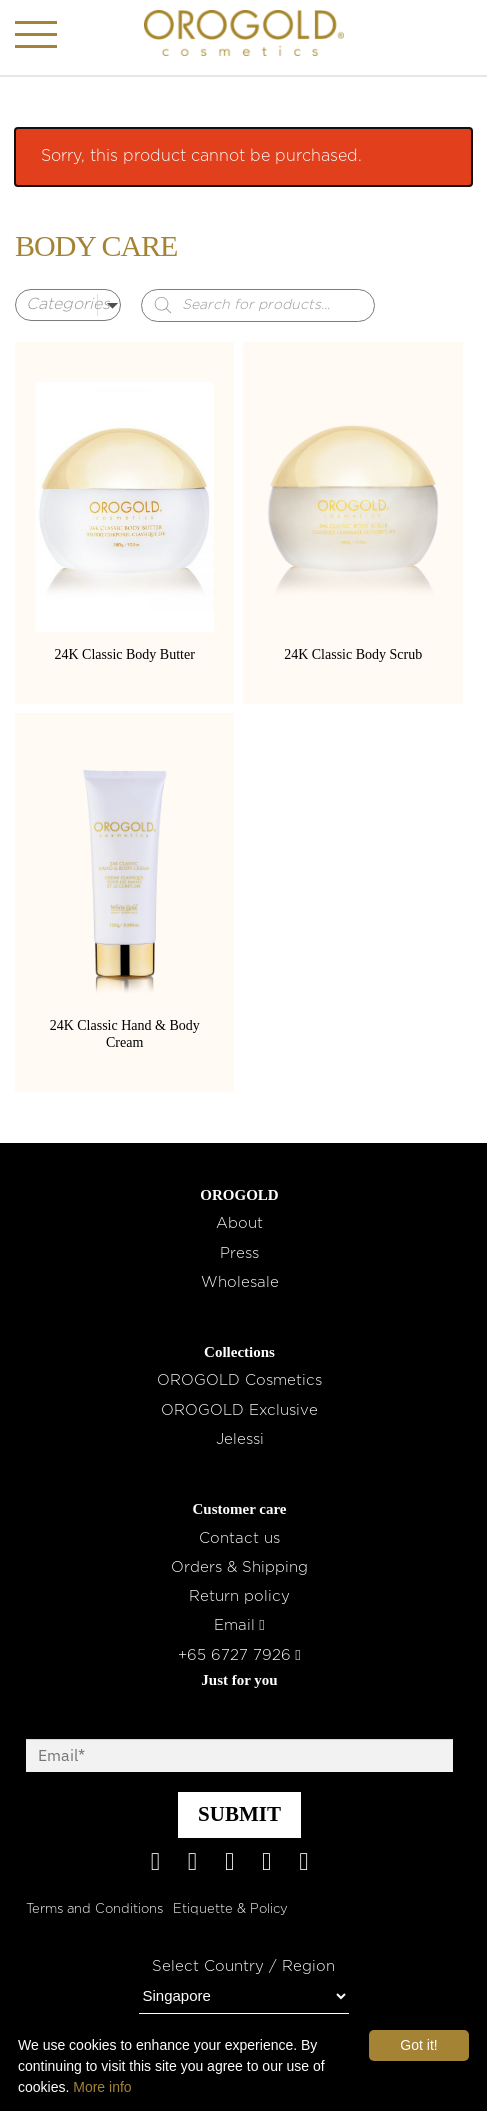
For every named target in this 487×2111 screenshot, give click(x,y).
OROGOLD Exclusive (239, 1410)
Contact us (239, 1538)
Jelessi (240, 1439)
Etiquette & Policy (230, 1909)
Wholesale (240, 1282)
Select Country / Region (243, 1966)
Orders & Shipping (239, 1567)
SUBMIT (239, 1814)
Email (239, 1625)
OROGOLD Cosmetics (239, 1380)
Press (239, 1253)
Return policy (239, 1596)
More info (102, 2087)
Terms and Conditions (94, 1909)
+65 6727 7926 (239, 1655)
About (239, 1223)
